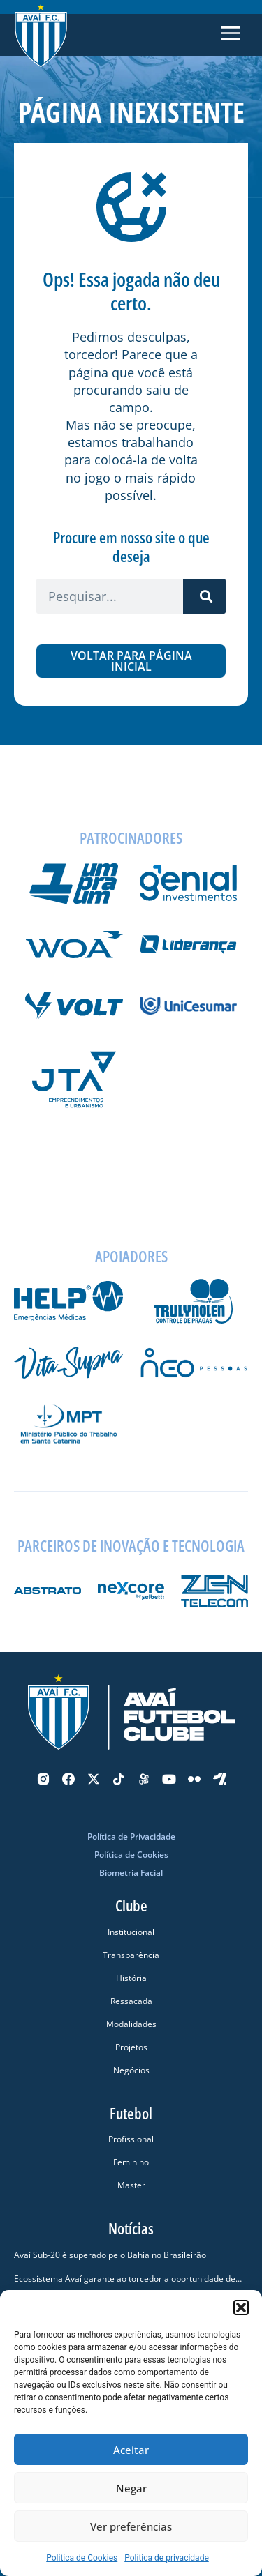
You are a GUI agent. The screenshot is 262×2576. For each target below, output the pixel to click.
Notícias (131, 2228)
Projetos (131, 2047)
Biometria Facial (131, 1873)
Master (131, 2185)
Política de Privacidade (131, 1836)
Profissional (131, 2139)
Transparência (131, 1955)
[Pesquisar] (204, 596)
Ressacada (131, 2001)
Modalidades (131, 2024)
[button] (241, 2307)
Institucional (131, 1932)
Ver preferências (131, 2526)
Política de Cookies (131, 1855)
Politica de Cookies (81, 2558)
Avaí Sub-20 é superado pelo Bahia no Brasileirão (110, 2255)
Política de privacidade (166, 2558)
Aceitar (131, 2450)
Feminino (131, 2162)
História (131, 1978)
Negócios (131, 2070)
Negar (131, 2488)
